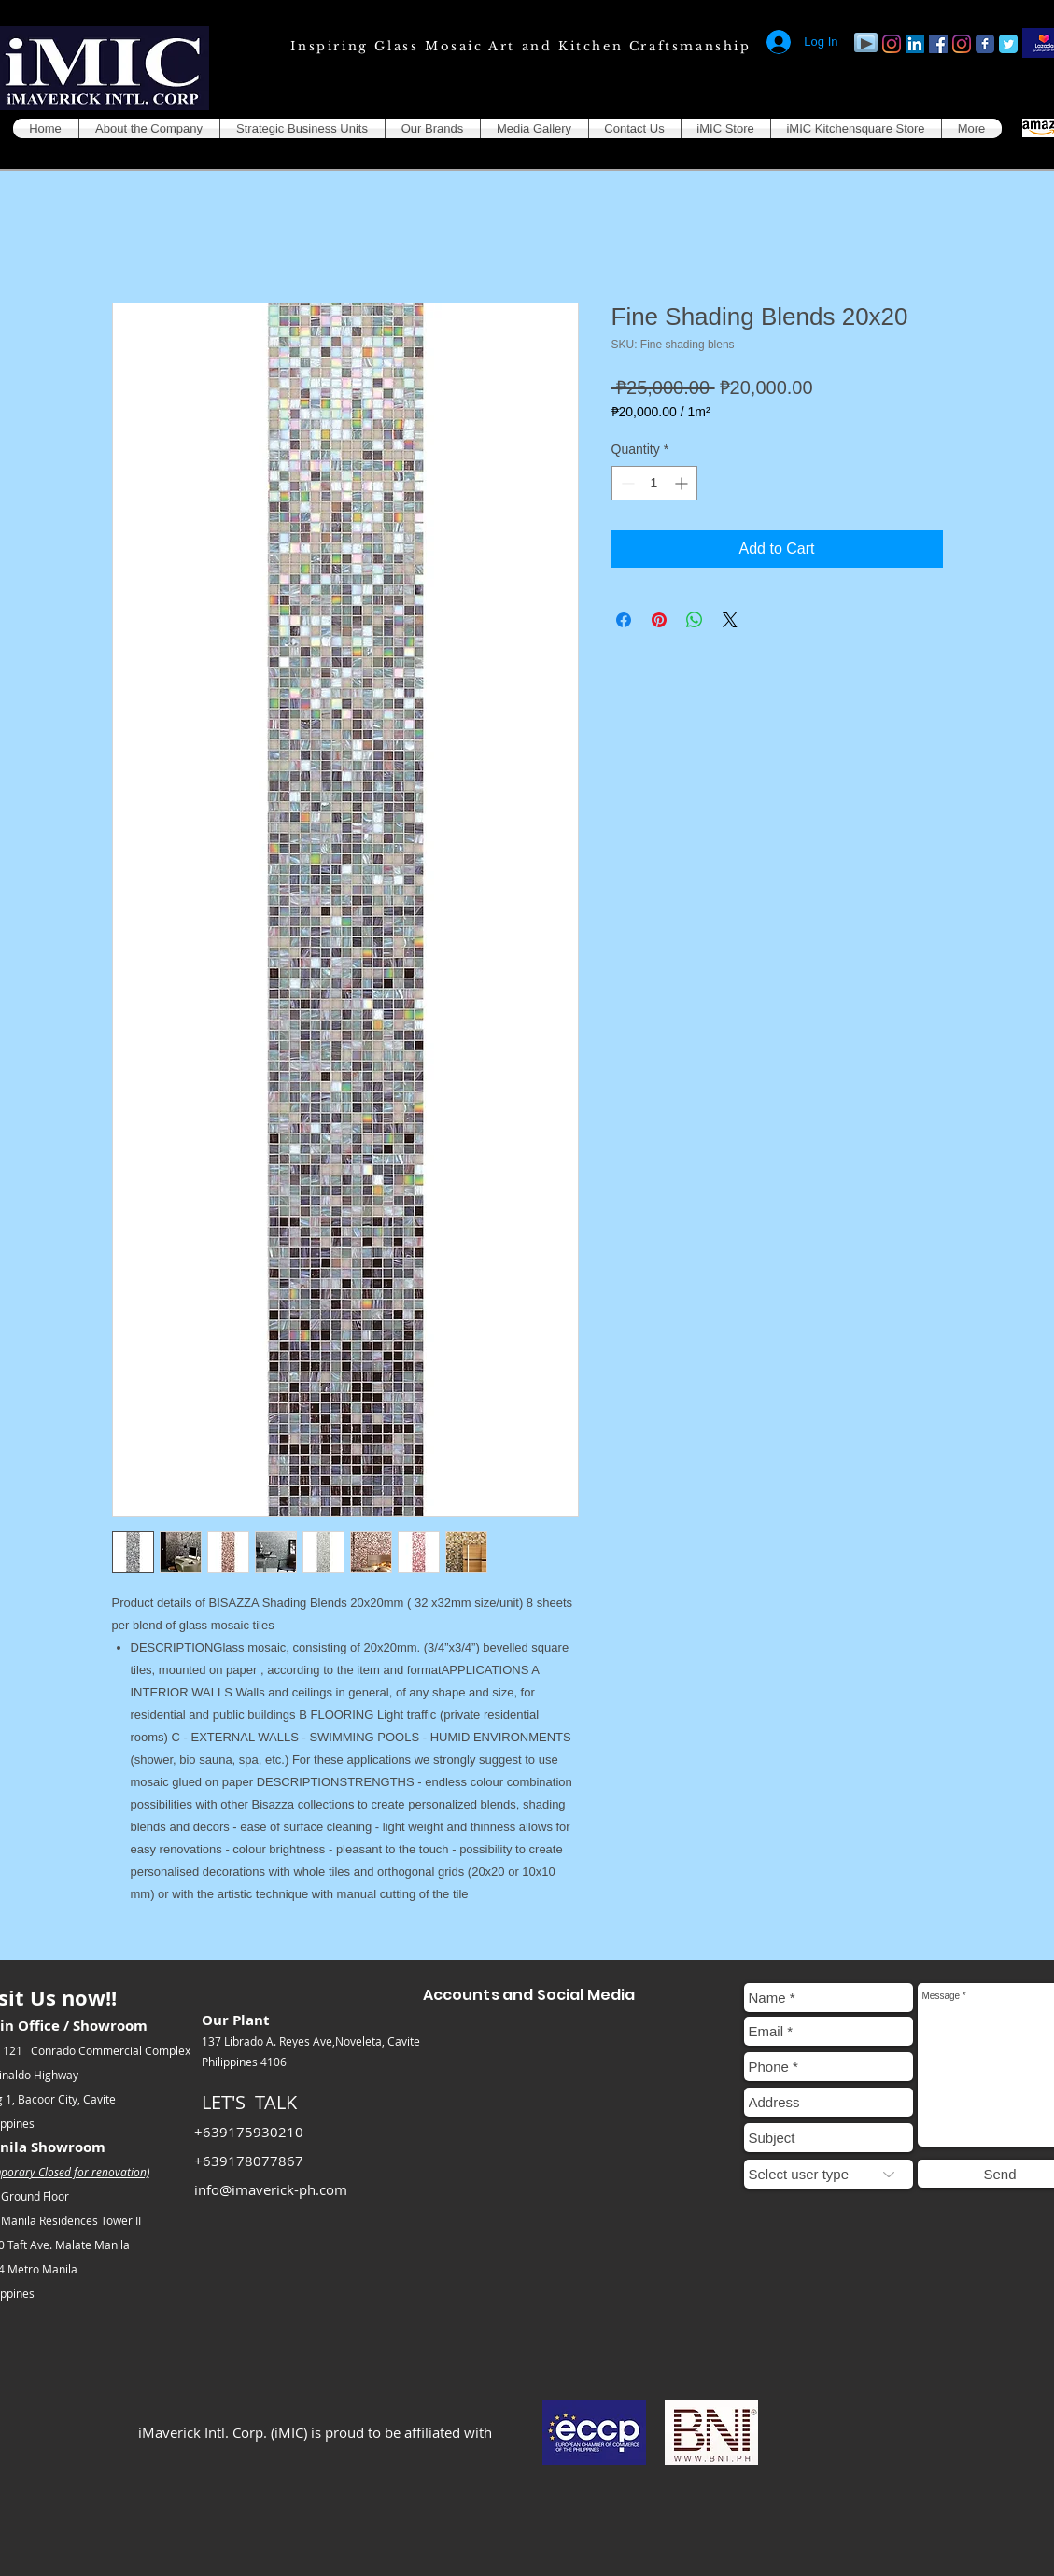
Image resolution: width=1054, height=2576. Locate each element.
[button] (149, 128)
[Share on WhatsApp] (694, 620)
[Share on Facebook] (623, 620)
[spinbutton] (654, 483)
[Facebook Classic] (985, 44)
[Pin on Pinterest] (659, 620)
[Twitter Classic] (1008, 44)
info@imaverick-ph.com (270, 2189)
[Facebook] (938, 44)
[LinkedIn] (915, 44)
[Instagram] (891, 44)
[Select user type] (828, 2174)
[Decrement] (626, 483)
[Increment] (683, 483)
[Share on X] (730, 620)
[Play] (866, 42)
